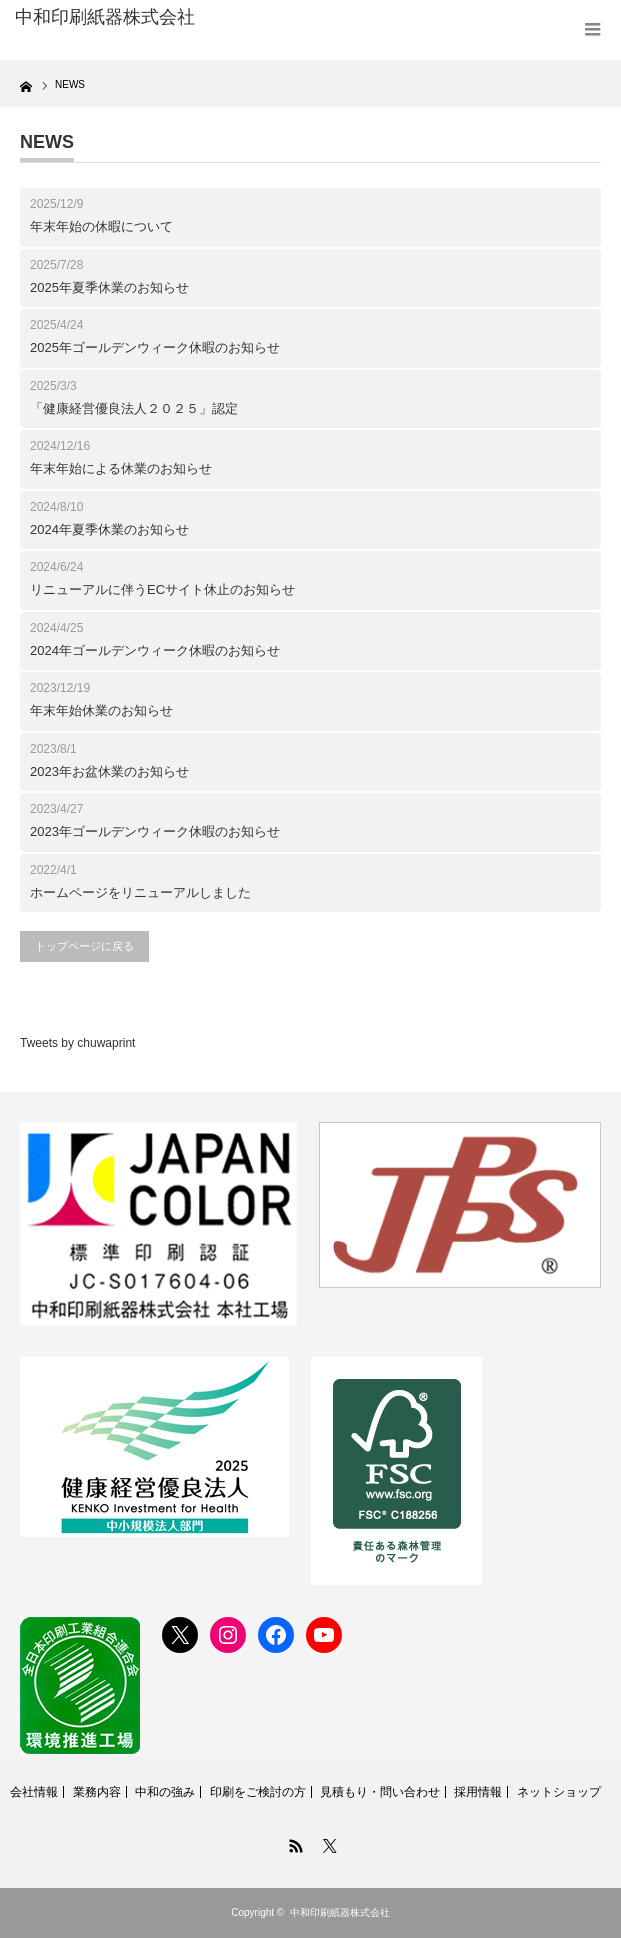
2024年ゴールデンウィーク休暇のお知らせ (155, 650)
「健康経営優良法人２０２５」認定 (134, 408)
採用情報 (478, 1792)
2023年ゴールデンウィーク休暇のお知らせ (155, 831)
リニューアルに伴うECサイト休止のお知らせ (162, 589)
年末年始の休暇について (101, 226)
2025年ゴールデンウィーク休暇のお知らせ (155, 347)
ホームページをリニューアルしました (140, 892)
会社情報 (34, 1792)
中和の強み (165, 1792)
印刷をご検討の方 (258, 1792)
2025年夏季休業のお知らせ (109, 287)
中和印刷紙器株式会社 (340, 1912)
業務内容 (97, 1792)
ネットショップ (559, 1792)
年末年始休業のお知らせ (101, 710)
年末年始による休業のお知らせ (121, 468)
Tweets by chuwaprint (77, 1043)
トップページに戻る (84, 946)
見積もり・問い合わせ (380, 1792)
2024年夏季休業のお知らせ (109, 529)
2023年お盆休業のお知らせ (109, 771)
